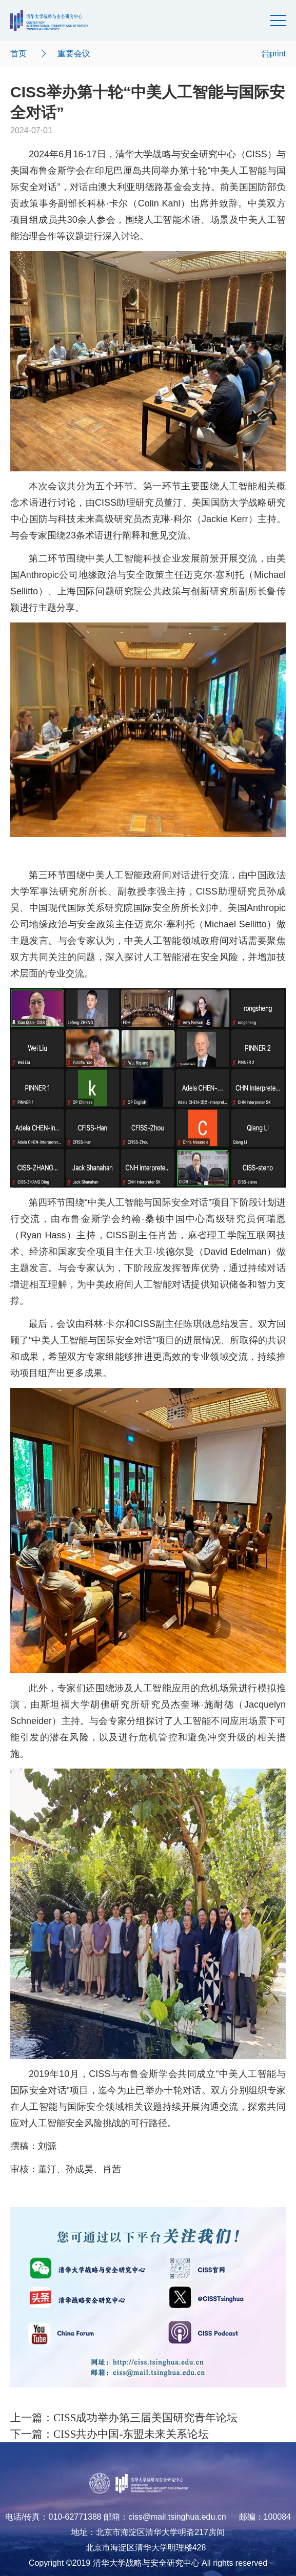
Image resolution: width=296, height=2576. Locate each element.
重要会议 (73, 53)
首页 (18, 53)
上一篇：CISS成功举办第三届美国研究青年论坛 (124, 2418)
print (274, 53)
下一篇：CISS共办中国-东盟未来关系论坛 (109, 2434)
